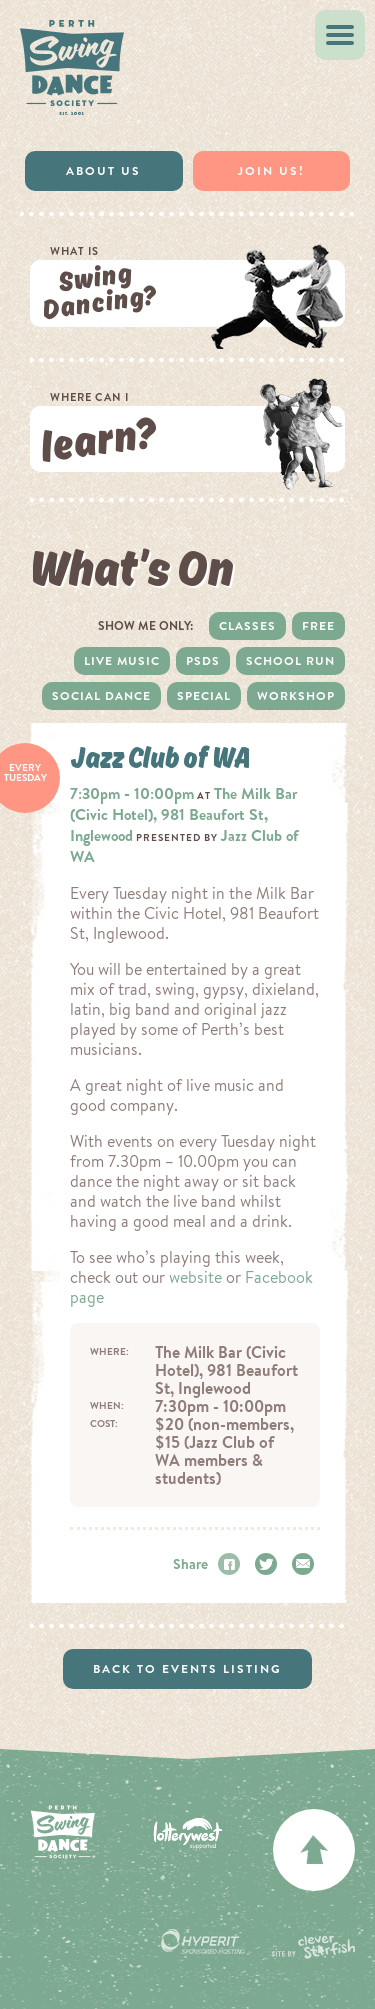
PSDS (203, 661)
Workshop (296, 696)
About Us (103, 171)
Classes (247, 626)
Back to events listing (187, 1669)
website (195, 1277)
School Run (290, 661)
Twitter (269, 1564)
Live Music (122, 661)
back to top (314, 1850)
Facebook (232, 1564)
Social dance (101, 696)
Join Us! (271, 171)
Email (306, 1564)
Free (318, 626)
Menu (345, 35)
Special (204, 696)
